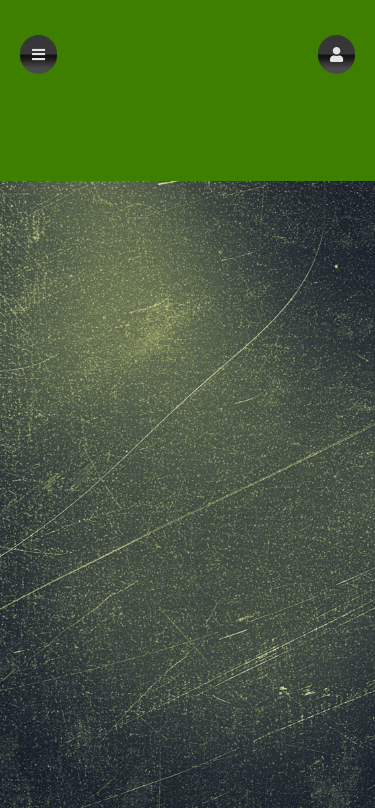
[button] (336, 54)
